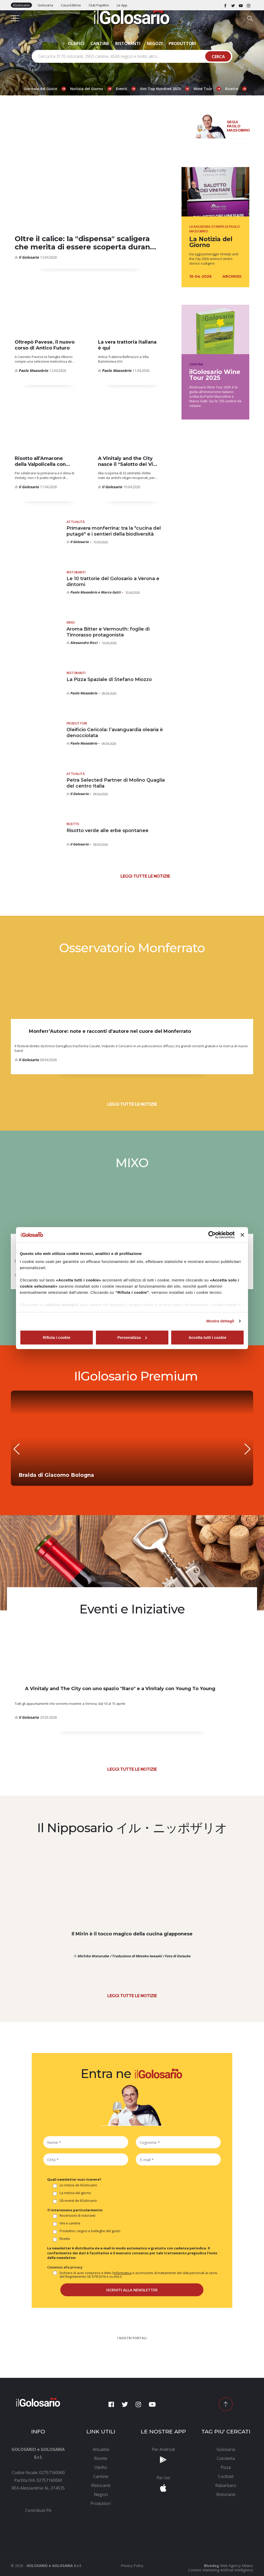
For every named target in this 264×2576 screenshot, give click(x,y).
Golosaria (45, 5)
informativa (122, 2271)
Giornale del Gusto (40, 88)
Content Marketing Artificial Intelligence (220, 2568)
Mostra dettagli (220, 1321)
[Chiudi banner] (242, 1235)
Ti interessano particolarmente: (75, 2208)
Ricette (231, 88)
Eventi (121, 88)
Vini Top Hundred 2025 (160, 88)
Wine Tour (203, 88)
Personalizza (132, 1337)
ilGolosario (21, 5)
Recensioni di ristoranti (77, 2214)
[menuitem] (38, 2509)
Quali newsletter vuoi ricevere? (74, 2178)
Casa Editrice (71, 5)
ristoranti (128, 43)
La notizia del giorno (75, 2191)
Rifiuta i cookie (56, 1337)
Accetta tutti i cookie (207, 1337)
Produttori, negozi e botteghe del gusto (90, 2230)
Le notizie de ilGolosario (78, 2184)
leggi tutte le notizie (145, 874)
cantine (99, 43)
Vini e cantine (70, 2222)
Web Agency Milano (236, 2564)
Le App (122, 5)
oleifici (76, 43)
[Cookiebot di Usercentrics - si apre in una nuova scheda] (212, 1235)
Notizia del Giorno (86, 88)
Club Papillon (99, 5)
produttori (182, 43)
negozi (154, 43)
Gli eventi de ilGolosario (78, 2199)
